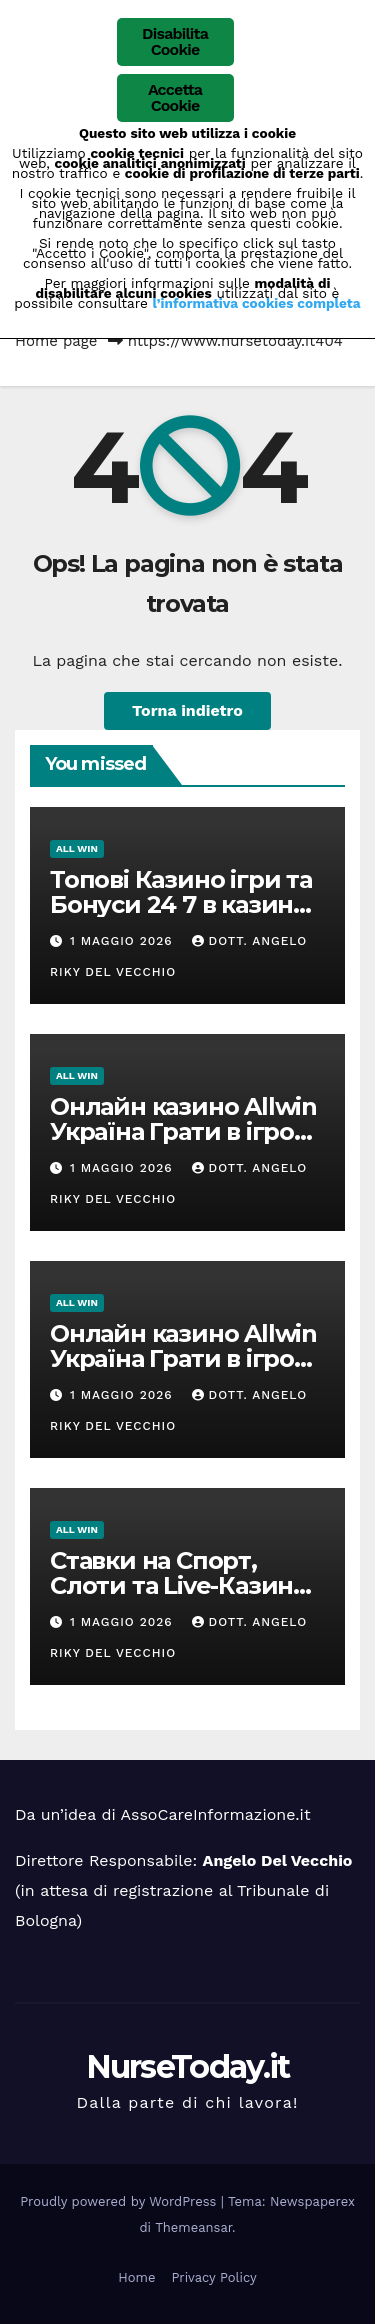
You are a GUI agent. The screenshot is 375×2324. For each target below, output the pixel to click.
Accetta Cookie (175, 97)
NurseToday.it (188, 2066)
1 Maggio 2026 (124, 941)
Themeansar (193, 2227)
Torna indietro (187, 710)
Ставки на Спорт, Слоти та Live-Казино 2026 (179, 1585)
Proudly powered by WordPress (120, 2201)
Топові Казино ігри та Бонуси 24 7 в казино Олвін (181, 904)
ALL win (77, 848)
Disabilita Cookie (175, 41)
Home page (56, 341)
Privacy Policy (213, 2277)
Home (136, 2277)
